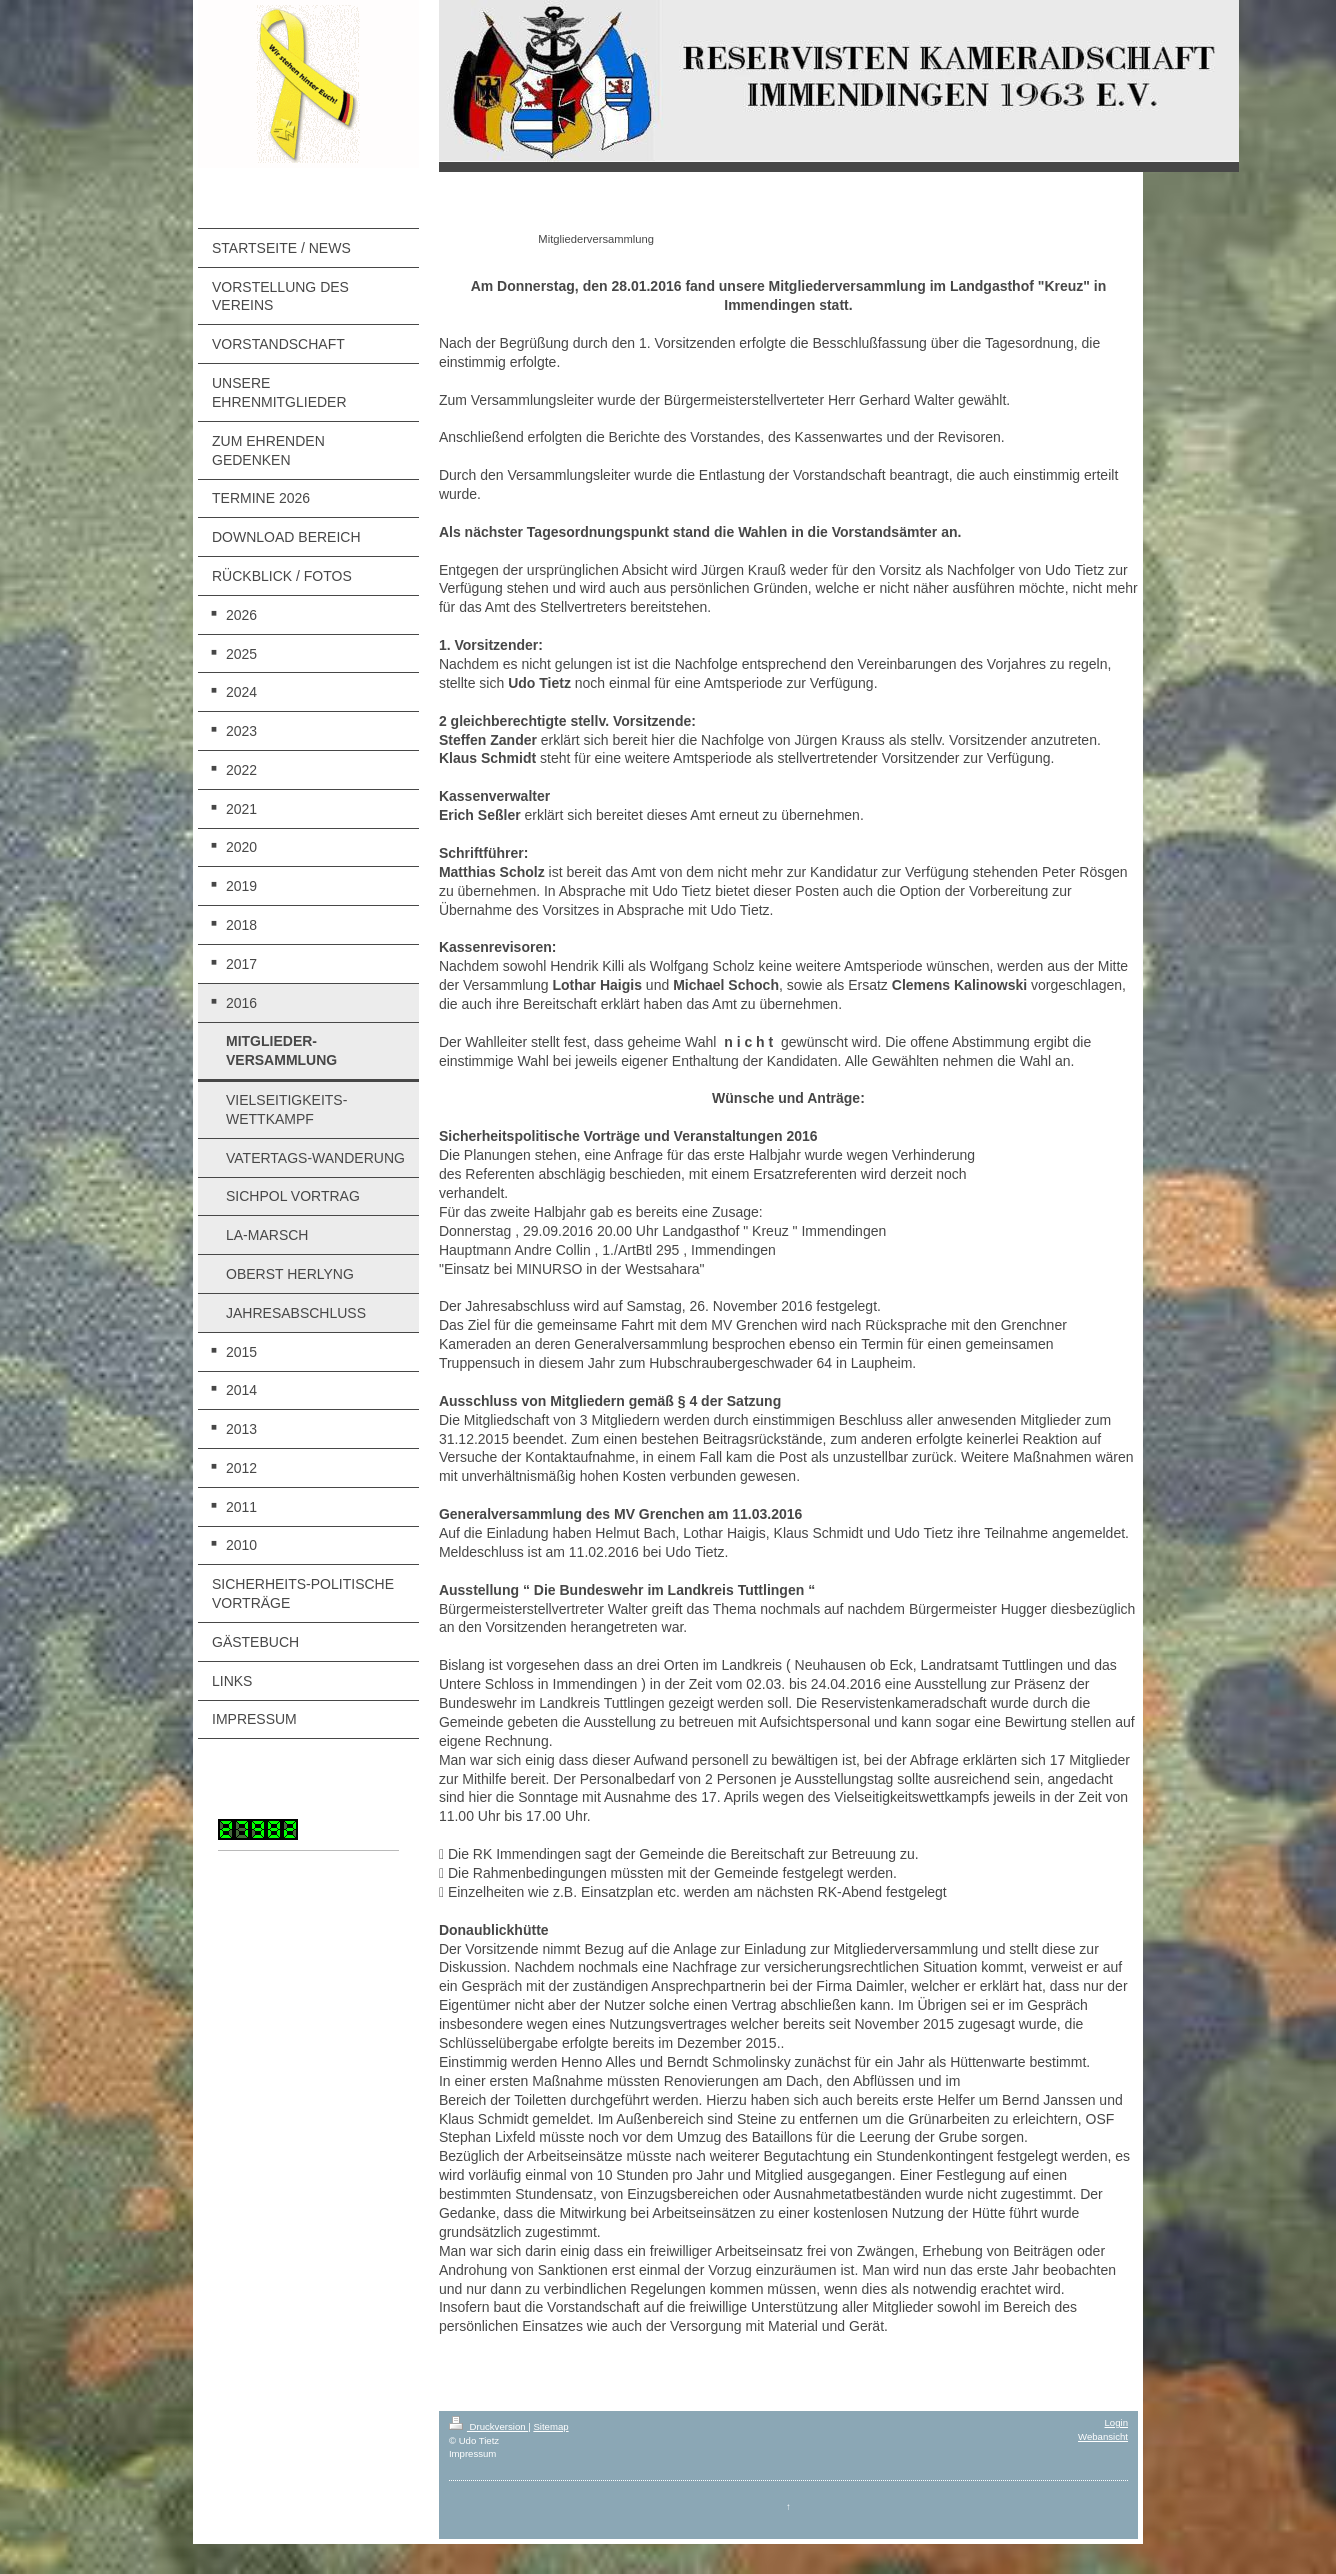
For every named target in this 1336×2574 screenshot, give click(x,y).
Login (1116, 2422)
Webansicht (1103, 2436)
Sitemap (550, 2426)
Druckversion (488, 2426)
